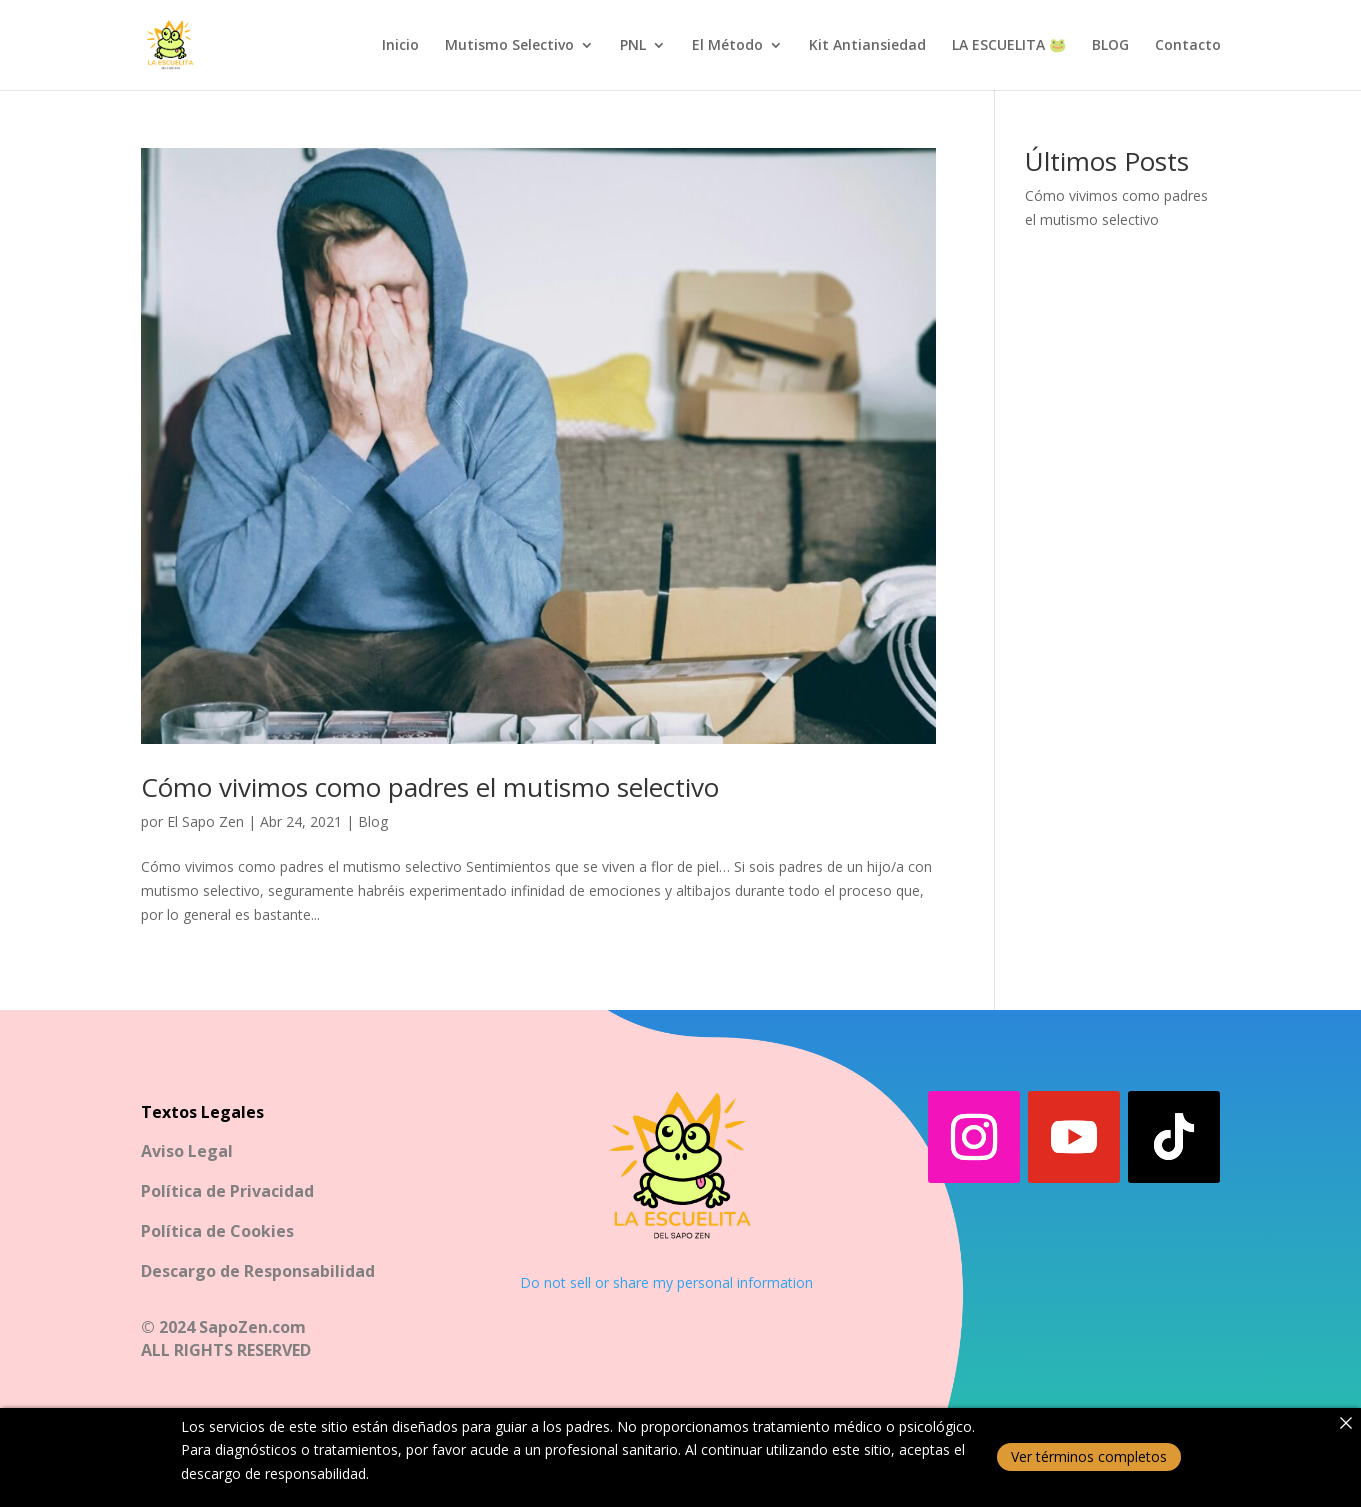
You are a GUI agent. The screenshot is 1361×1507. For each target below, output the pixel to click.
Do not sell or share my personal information (666, 1282)
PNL (633, 46)
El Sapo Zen (205, 821)
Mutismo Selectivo (509, 46)
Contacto (1188, 46)
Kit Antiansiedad (867, 46)
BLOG (1110, 46)
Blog (373, 821)
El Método (727, 46)
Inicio (400, 46)
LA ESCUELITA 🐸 (1009, 46)
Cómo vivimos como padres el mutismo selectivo (430, 787)
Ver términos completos (1089, 1456)
